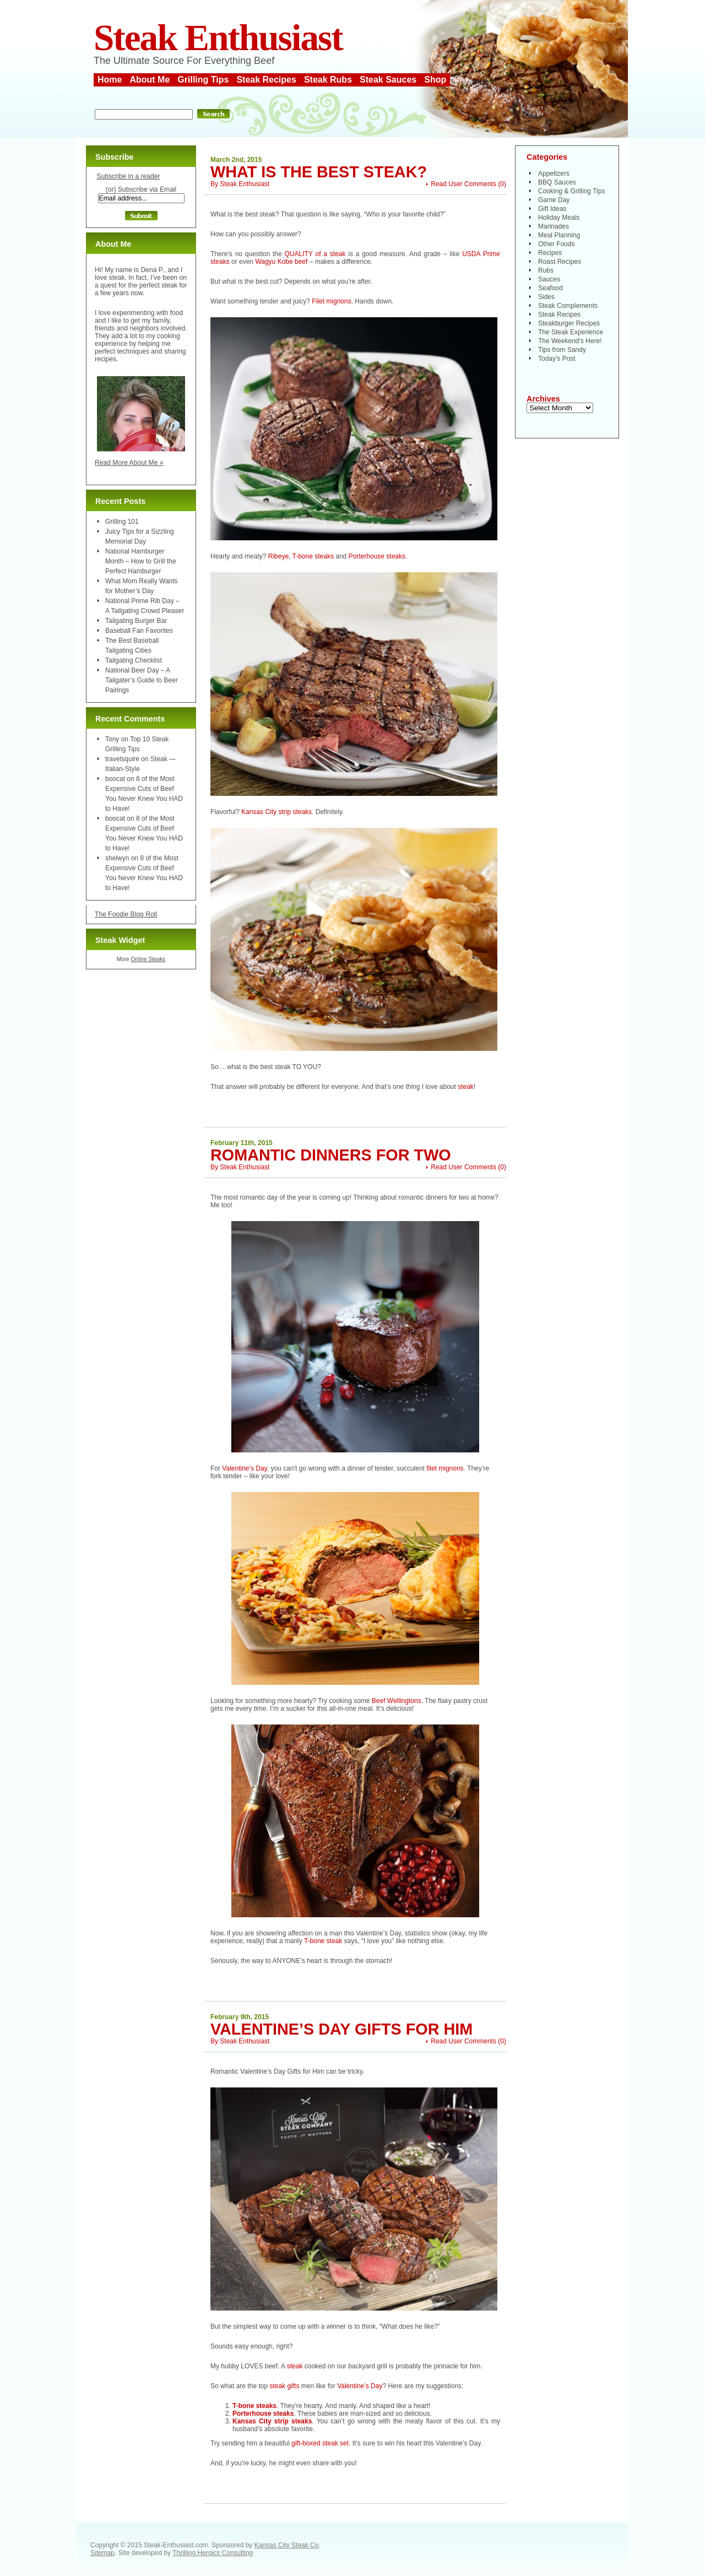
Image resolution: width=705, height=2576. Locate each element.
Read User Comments (463, 184)
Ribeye (278, 556)
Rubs (546, 270)
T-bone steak (324, 1941)
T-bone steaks (313, 556)
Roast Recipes (559, 261)
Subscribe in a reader (128, 176)
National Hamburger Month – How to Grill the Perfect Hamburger (140, 561)
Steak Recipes (266, 79)
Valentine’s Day (244, 1468)
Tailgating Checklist (133, 660)
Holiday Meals (558, 217)
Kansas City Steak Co (286, 2545)
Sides (546, 297)
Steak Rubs (328, 79)
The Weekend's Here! (569, 341)
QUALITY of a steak (315, 254)
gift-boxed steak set (320, 2443)
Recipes (550, 253)
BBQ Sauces (557, 182)
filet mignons (444, 1468)
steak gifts (284, 2386)
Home (109, 79)
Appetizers (554, 173)
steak (466, 1087)
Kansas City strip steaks (276, 812)
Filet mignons (331, 301)
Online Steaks (148, 959)
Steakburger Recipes (569, 323)
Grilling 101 (122, 521)
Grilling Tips (203, 79)
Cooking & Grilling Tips (571, 191)
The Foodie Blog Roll (126, 914)
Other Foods (556, 244)
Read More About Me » (129, 463)
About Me (149, 79)
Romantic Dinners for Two (330, 1155)
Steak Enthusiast (218, 37)
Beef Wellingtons (396, 1701)
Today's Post (557, 358)
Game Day (554, 200)
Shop (435, 79)
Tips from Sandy (562, 350)
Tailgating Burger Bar (136, 621)
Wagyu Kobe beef (281, 261)
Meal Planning (559, 235)
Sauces (549, 279)
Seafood (550, 288)
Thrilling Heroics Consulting (212, 2553)
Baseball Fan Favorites (139, 630)
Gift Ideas (552, 209)
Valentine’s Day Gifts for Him (341, 2029)
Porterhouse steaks (377, 556)
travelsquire (122, 759)
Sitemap (102, 2553)
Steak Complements (568, 306)
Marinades (553, 226)
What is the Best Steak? (318, 172)
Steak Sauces (388, 79)
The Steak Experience (570, 332)
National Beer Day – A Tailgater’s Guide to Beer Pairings (141, 680)
